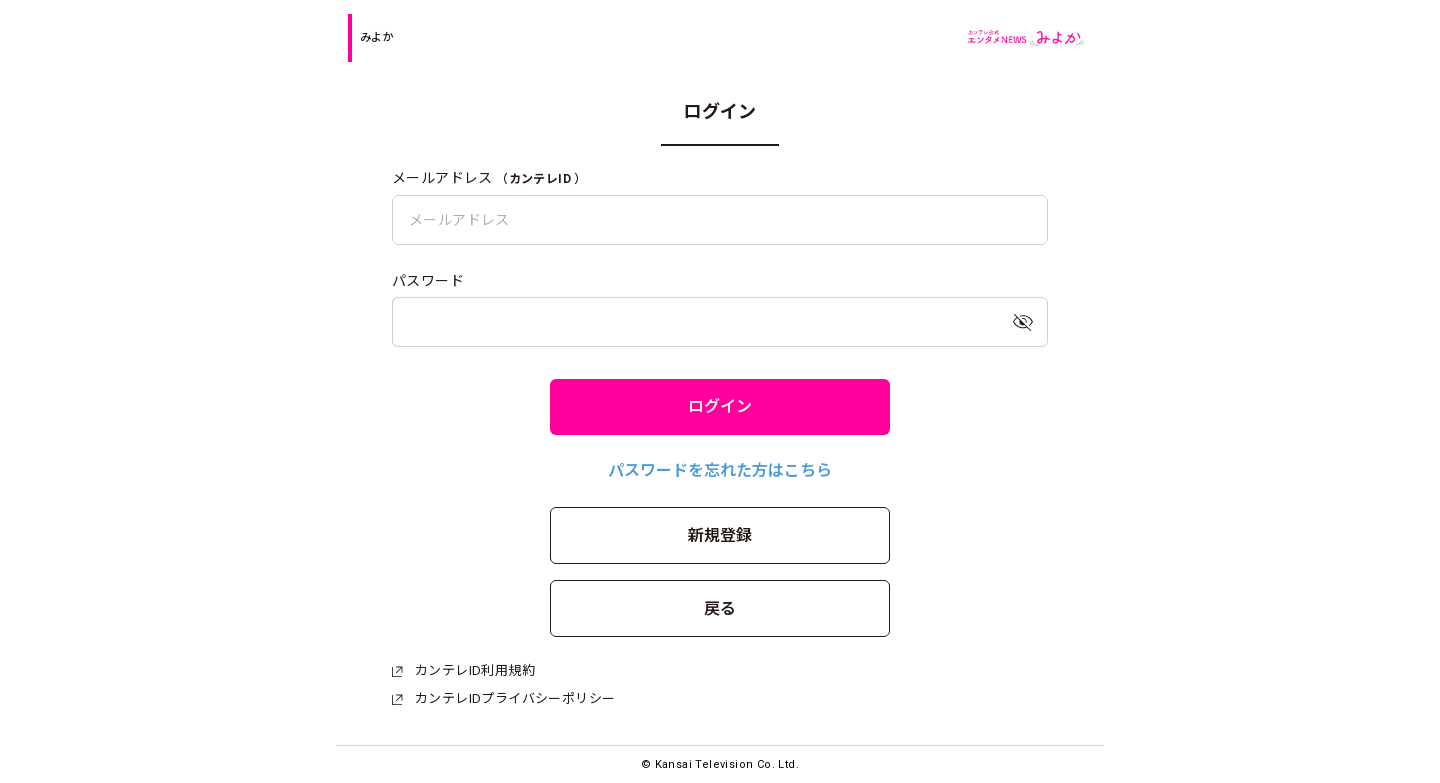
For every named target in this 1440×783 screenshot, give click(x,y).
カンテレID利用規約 (463, 670)
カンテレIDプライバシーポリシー (503, 698)
